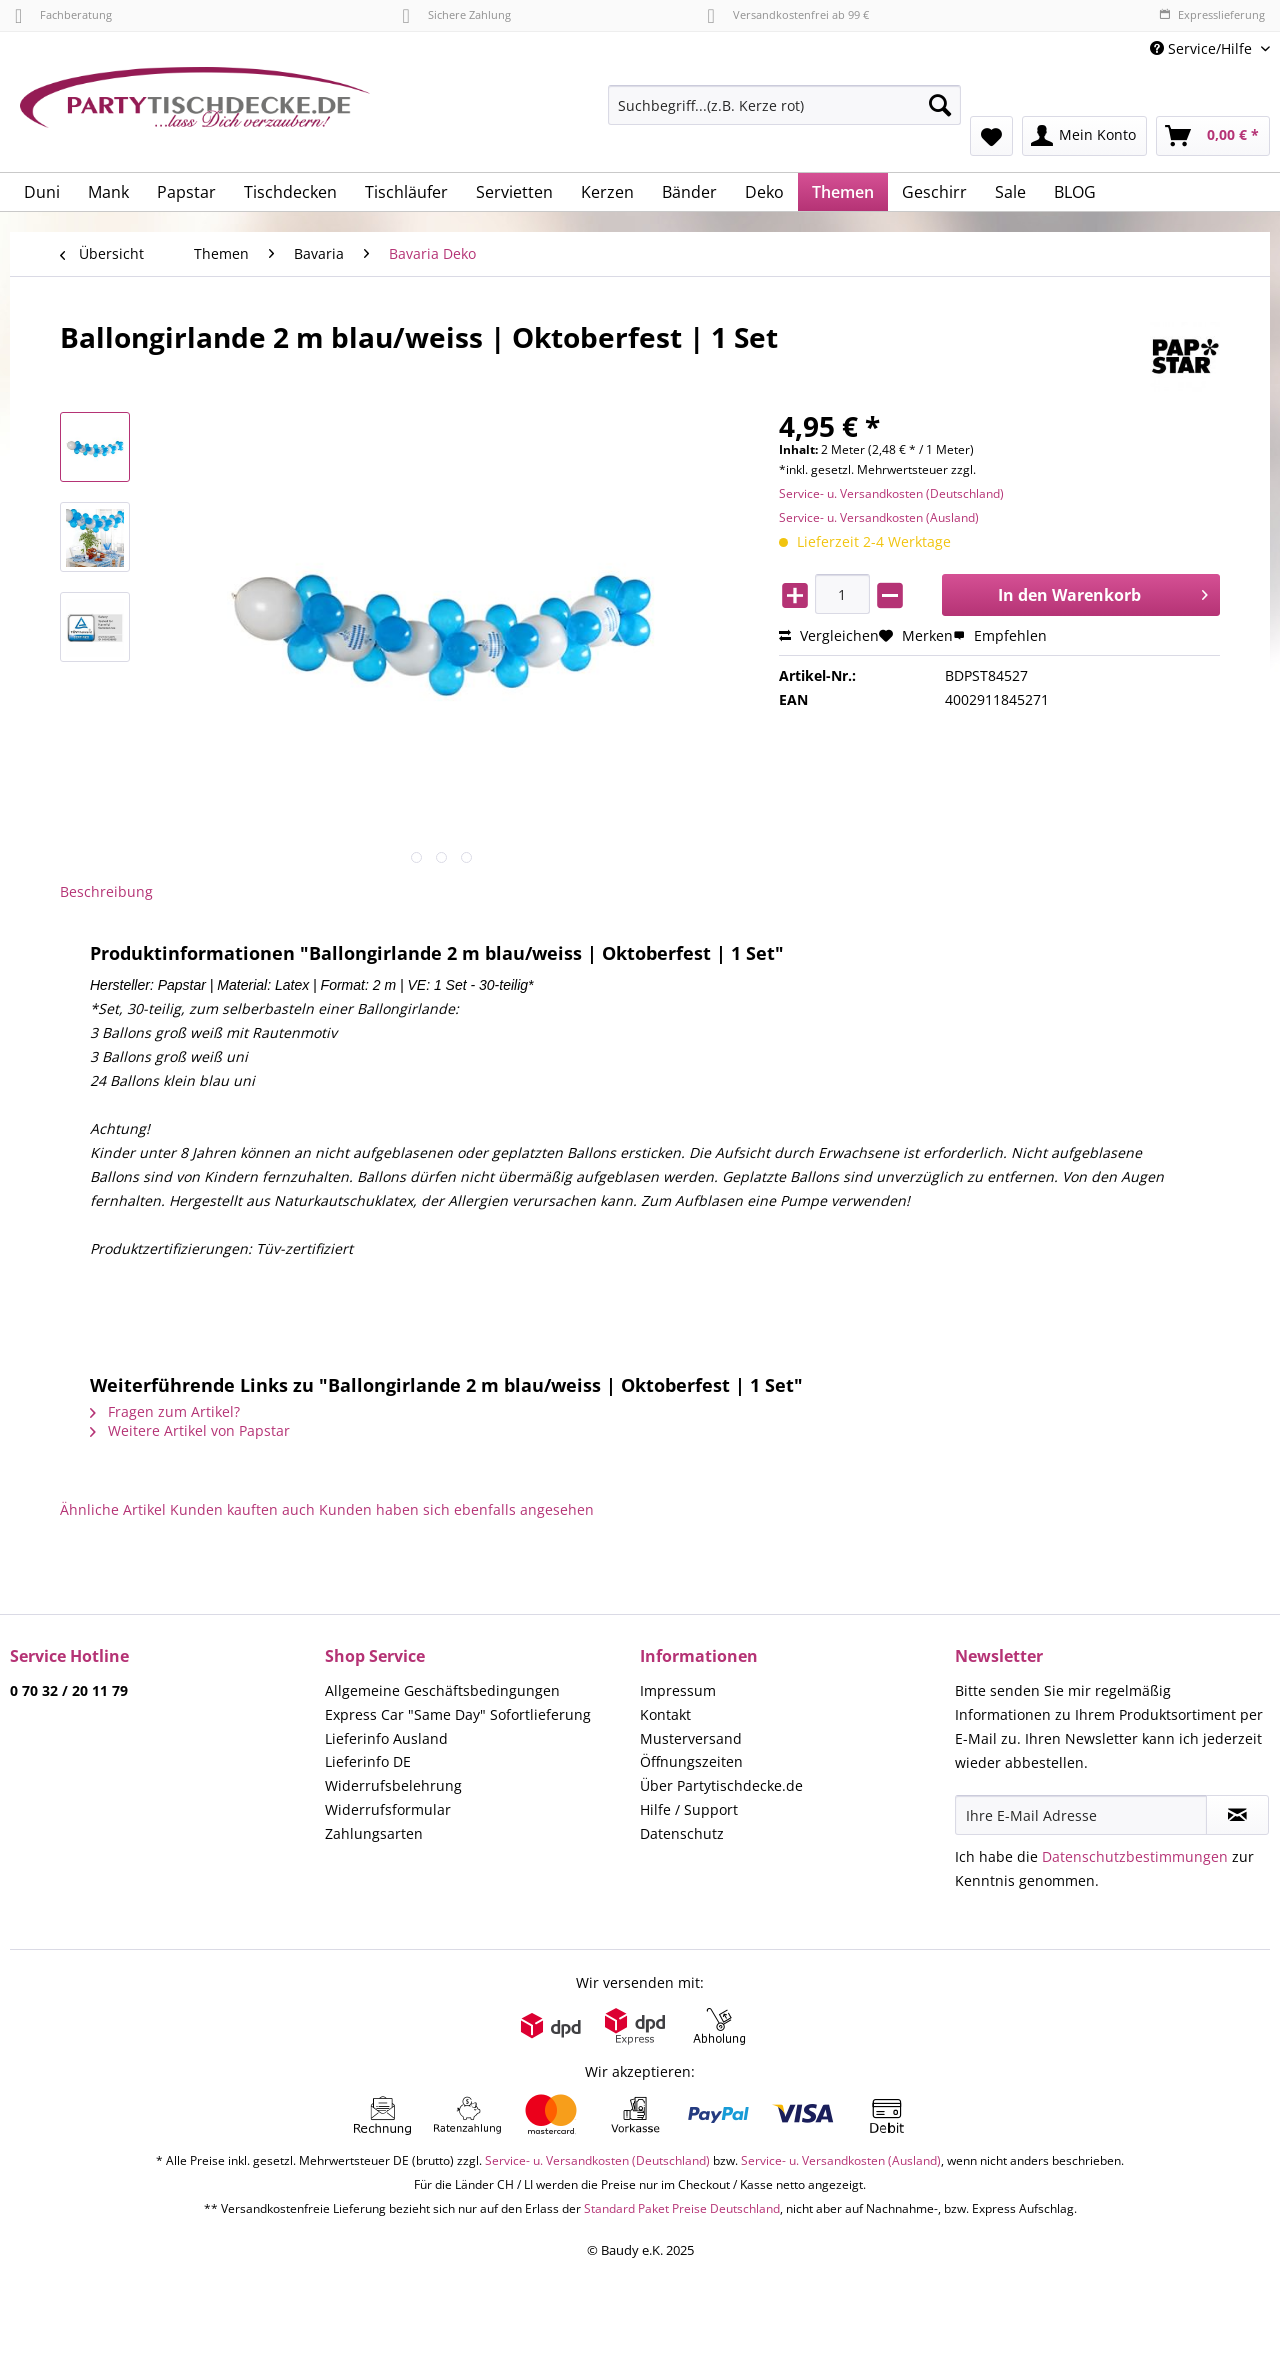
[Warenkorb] (1213, 136)
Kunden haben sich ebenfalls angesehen (456, 1509)
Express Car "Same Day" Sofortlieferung (458, 1714)
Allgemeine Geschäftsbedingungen (442, 1690)
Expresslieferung (1212, 14)
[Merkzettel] (991, 136)
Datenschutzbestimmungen (1135, 1856)
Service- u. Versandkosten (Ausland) (879, 517)
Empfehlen (1000, 635)
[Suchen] (940, 105)
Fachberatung (63, 14)
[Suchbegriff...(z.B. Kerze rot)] (784, 105)
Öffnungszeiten (691, 1761)
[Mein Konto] (1084, 136)
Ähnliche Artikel (113, 1509)
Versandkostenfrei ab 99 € (788, 14)
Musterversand (691, 1738)
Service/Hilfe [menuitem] (1203, 48)
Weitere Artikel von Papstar (190, 1430)
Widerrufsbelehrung (393, 1785)
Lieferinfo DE (368, 1761)
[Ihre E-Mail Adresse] (1081, 1815)
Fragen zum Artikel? (165, 1411)
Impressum (678, 1690)
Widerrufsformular (388, 1809)
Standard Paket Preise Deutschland (682, 2208)
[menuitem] (784, 114)
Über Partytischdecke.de (721, 1785)
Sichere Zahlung (456, 14)
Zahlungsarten (374, 1833)
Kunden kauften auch (242, 1509)
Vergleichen (829, 635)
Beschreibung (106, 891)
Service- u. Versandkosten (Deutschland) (891, 493)
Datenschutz (682, 1833)
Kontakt (665, 1714)
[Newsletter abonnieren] (1237, 1815)
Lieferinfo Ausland (386, 1738)
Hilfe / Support (689, 1809)
